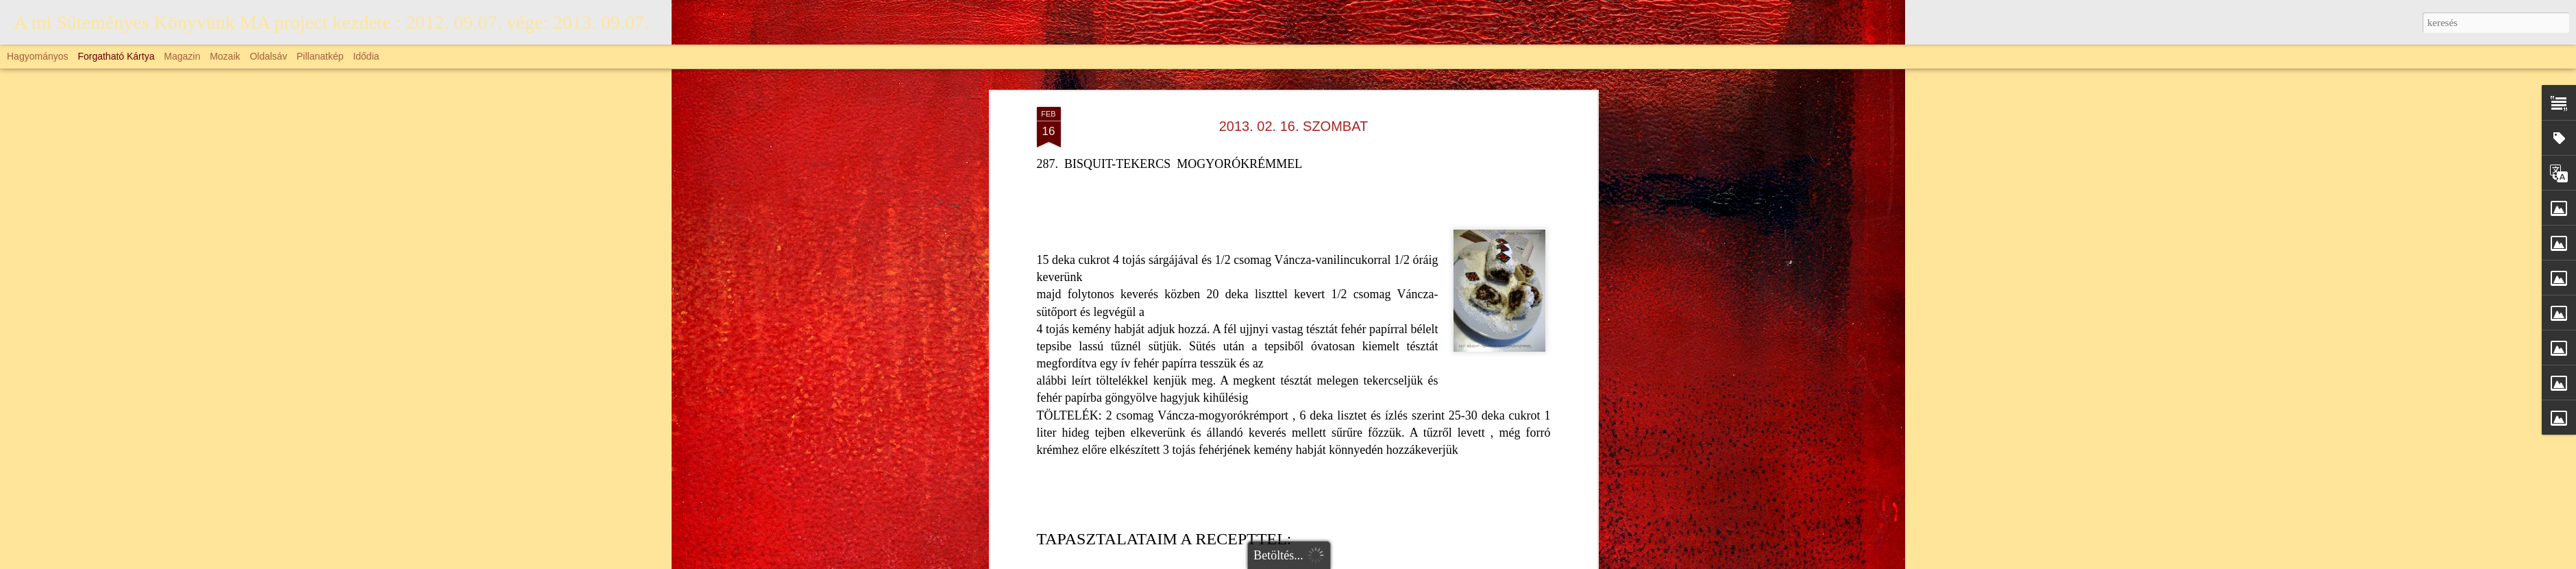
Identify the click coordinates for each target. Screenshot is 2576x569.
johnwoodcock (1451, 561)
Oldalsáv (267, 56)
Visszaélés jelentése (1581, 561)
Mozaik (225, 56)
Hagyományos (38, 56)
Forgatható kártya (115, 56)
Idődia (366, 56)
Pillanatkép (320, 56)
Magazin (182, 56)
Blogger (1530, 561)
